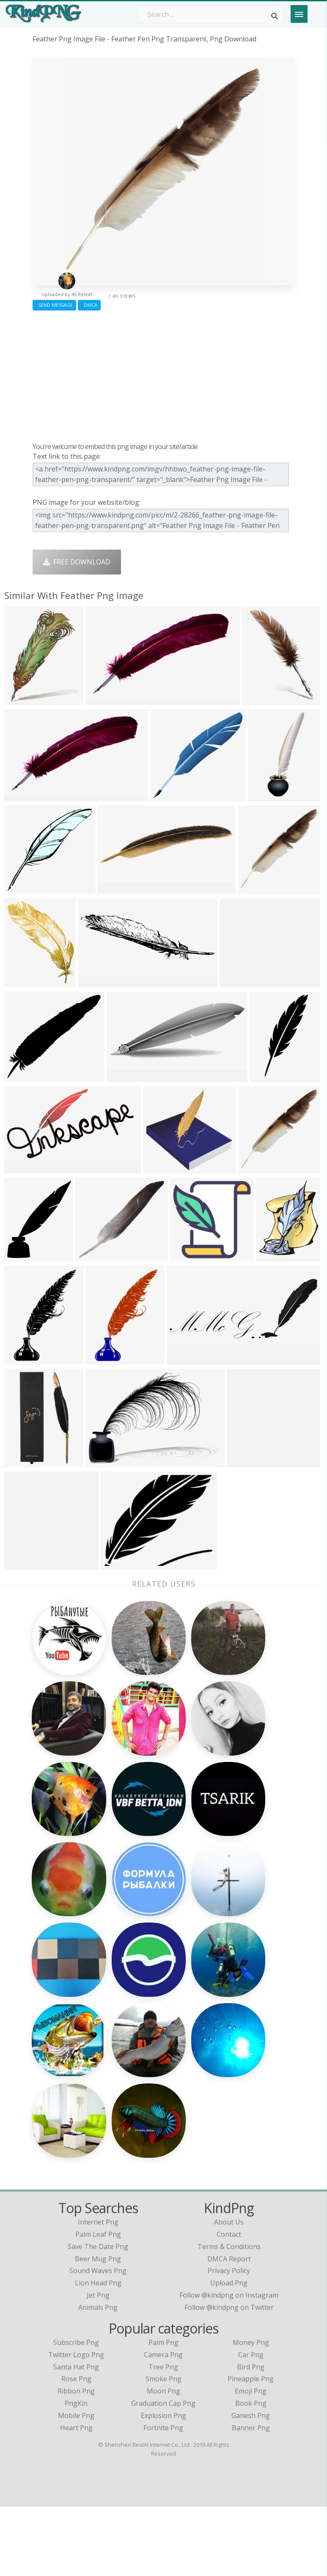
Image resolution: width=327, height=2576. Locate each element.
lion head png (98, 2352)
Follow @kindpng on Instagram (228, 2364)
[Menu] (299, 14)
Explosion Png (163, 2484)
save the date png (98, 2315)
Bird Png (250, 2436)
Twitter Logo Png (76, 2424)
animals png (98, 2376)
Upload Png (228, 2352)
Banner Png (251, 2497)
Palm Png (163, 2411)
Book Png (251, 2472)
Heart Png (76, 2497)
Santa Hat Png (76, 2436)
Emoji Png (251, 2460)
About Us (229, 2291)
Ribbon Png (76, 2460)
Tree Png (163, 2436)
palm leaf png (98, 2303)
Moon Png (163, 2460)
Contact (229, 2303)
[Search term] (211, 14)
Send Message (54, 305)
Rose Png (76, 2448)
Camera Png (163, 2424)
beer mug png (98, 2328)
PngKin (76, 2472)
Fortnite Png (163, 2497)
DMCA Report (229, 2328)
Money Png (251, 2411)
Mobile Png (76, 2484)
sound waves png (97, 2340)
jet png (98, 2364)
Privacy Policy (229, 2340)
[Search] (274, 16)
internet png (98, 2291)
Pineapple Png (251, 2448)
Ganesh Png (250, 2484)
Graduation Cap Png (163, 2472)
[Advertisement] (163, 374)
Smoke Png (163, 2448)
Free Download (76, 561)
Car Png (251, 2424)
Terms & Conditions (229, 2315)
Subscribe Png (76, 2411)
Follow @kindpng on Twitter (229, 2376)
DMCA (89, 305)
